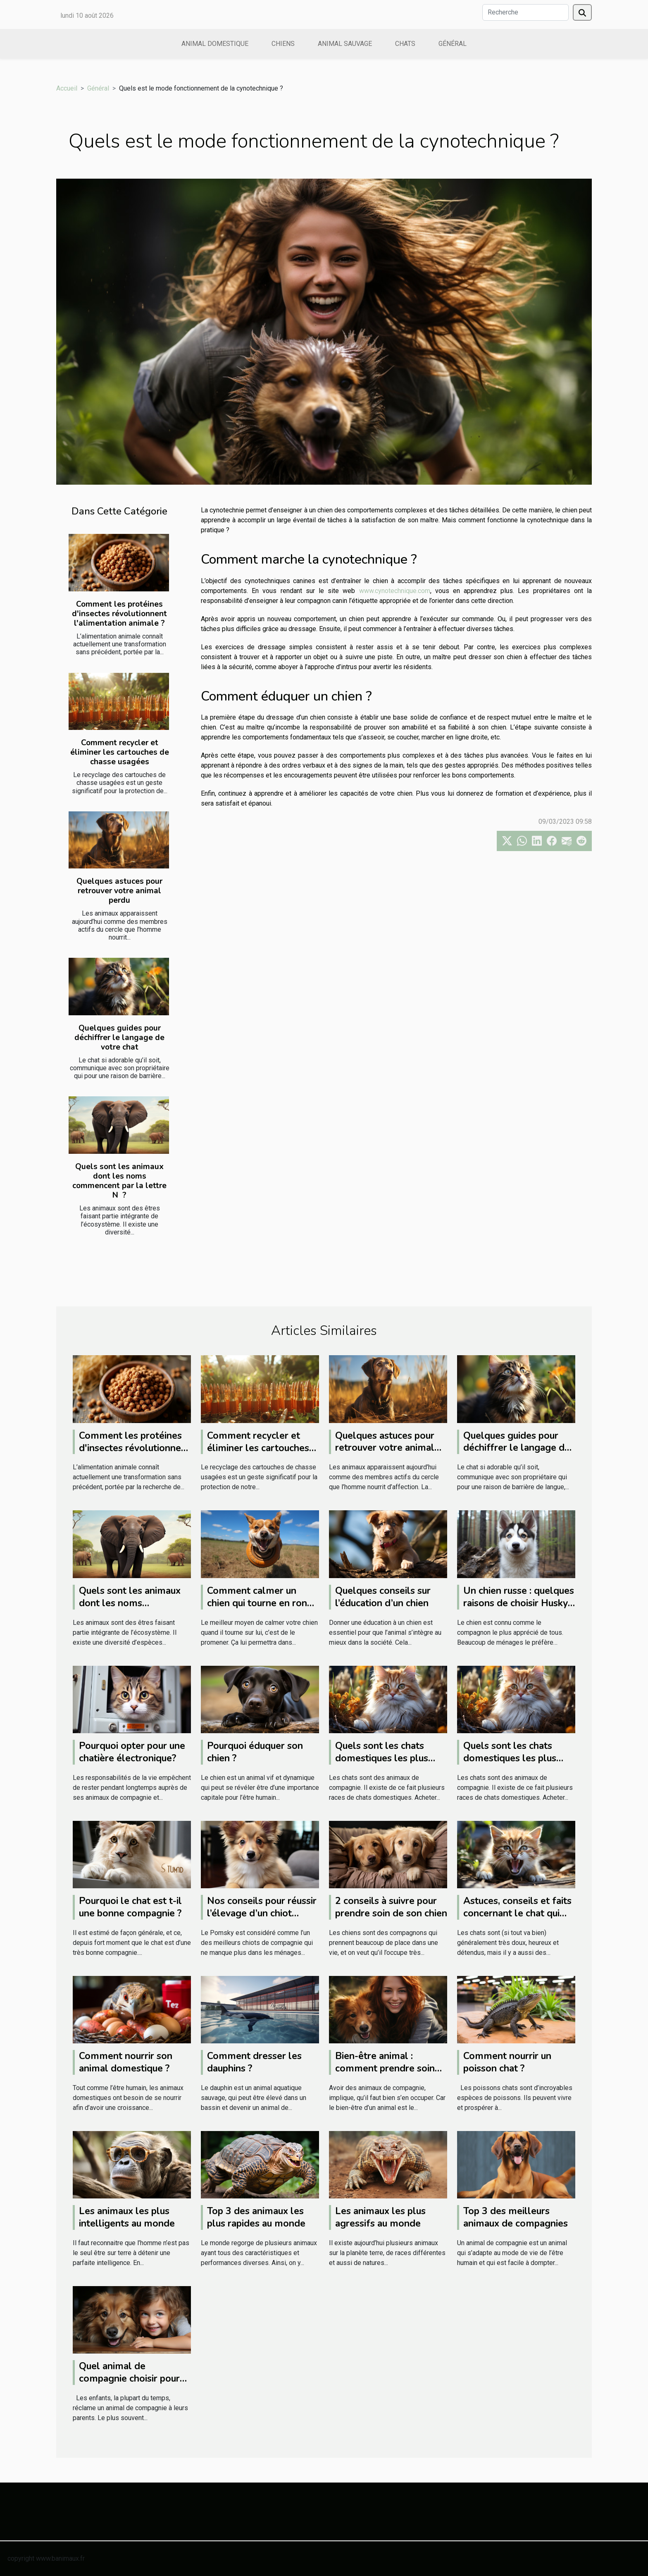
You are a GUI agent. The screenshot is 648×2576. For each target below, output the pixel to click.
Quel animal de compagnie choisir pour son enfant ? (129, 2378)
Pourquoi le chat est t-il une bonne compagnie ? (130, 1907)
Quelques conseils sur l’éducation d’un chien (383, 1597)
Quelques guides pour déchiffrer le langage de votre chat (119, 1037)
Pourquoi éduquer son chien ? (255, 1752)
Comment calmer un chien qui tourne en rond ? (260, 1603)
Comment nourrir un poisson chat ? (507, 2062)
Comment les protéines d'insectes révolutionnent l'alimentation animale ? (119, 614)
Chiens (283, 44)
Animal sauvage (345, 44)
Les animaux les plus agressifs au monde (380, 2217)
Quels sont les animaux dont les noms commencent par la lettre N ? (119, 1181)
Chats (405, 44)
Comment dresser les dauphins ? (254, 2062)
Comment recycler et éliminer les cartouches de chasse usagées (119, 752)
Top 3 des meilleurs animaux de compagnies (515, 2217)
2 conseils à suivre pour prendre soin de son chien (391, 1907)
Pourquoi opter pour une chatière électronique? (132, 1752)
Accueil (66, 88)
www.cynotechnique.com (394, 591)
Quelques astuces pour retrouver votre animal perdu (119, 891)
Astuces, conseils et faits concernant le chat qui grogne (517, 1913)
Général (452, 44)
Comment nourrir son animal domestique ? (125, 2062)
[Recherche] (525, 12)
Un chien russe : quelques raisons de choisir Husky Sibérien (518, 1603)
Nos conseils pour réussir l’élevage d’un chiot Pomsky (262, 1913)
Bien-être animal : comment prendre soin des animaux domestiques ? (385, 2075)
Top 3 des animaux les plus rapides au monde (256, 2217)
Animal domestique (214, 44)
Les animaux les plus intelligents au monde (127, 2217)
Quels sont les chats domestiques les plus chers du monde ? (381, 1758)
